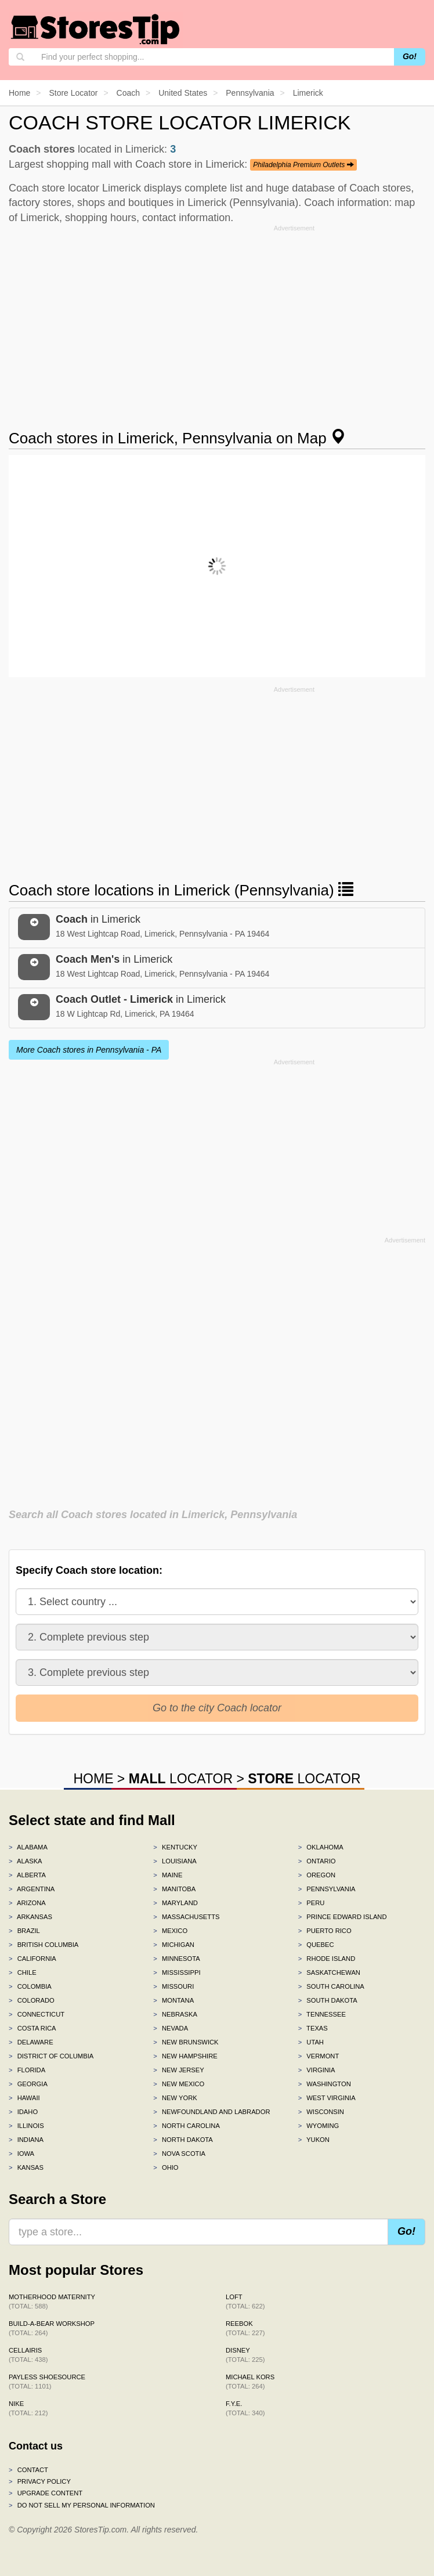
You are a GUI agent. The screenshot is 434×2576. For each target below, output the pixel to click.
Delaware (31, 2042)
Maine (167, 1875)
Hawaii (24, 2097)
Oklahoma (320, 1847)
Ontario (317, 1861)
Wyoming (318, 2125)
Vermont (318, 2056)
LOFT (245, 2301)
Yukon (314, 2139)
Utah (311, 2042)
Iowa (21, 2153)
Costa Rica (32, 2028)
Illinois (26, 2125)
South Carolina (331, 1986)
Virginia (316, 2069)
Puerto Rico (325, 1930)
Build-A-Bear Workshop (52, 2328)
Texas (313, 2028)
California (32, 1958)
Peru (311, 1902)
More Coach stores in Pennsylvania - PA (88, 1049)
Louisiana (174, 1861)
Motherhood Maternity (52, 2301)
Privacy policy (40, 2481)
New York (175, 2097)
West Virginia (327, 2097)
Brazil (24, 1930)
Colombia (30, 1986)
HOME (93, 1778)
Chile (23, 1972)
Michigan (173, 1944)
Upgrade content (45, 2493)
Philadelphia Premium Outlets (303, 165)
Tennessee (322, 2014)
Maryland (175, 1902)
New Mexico (178, 2083)
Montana (173, 2000)
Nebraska (175, 2014)
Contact (28, 2469)
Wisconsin (321, 2111)
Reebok (245, 2328)
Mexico (170, 1930)
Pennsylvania (327, 1888)
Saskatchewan (329, 1972)
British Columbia (43, 1944)
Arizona (27, 1902)
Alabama (28, 1847)
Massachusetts (186, 1916)
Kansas (26, 2167)
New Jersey (178, 2069)
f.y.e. (245, 2408)
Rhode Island (327, 1958)
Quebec (316, 1944)
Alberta (27, 1875)
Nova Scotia (179, 2153)
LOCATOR (181, 1778)
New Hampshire (185, 2056)
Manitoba (174, 1888)
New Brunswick (185, 2042)
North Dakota (183, 2139)
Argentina (32, 1888)
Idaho (23, 2111)
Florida (27, 2069)
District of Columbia (51, 2056)
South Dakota (327, 2000)
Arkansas (30, 1916)
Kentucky (175, 1847)
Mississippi (176, 1972)
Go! (410, 56)
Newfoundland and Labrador (211, 2111)
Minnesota (176, 1958)
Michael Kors (250, 2381)
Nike (28, 2408)
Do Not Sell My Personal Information (82, 2505)
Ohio (165, 2167)
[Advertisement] (217, 317)
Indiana (26, 2139)
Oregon (316, 1875)
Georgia (28, 2083)
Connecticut (36, 2014)
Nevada (170, 2028)
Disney (245, 2355)
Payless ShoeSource (47, 2381)
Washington (324, 2083)
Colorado (32, 2000)
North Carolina (186, 2125)
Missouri (173, 1986)
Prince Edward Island (342, 1916)
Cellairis (28, 2355)
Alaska (25, 1861)
